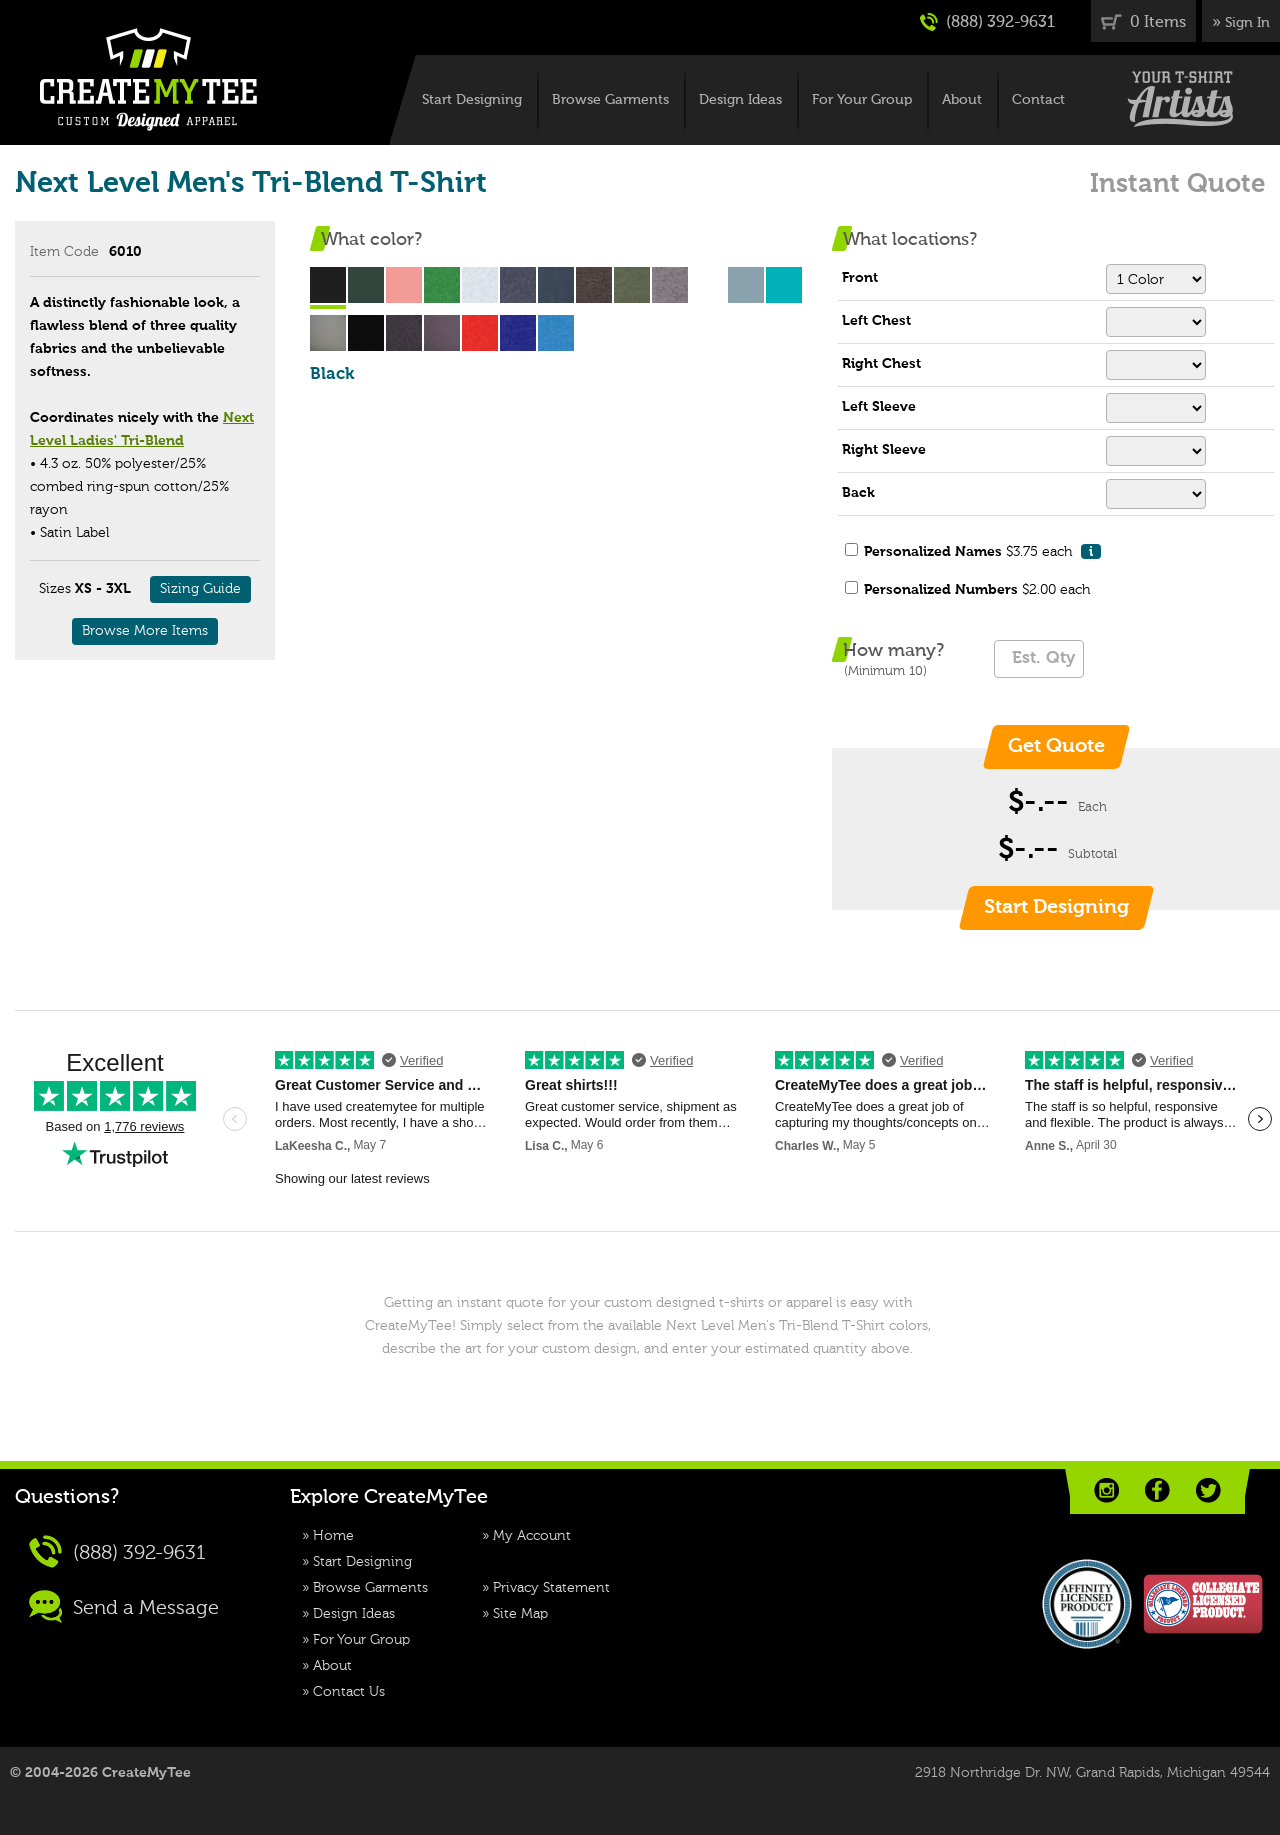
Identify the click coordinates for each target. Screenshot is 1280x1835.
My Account (532, 1536)
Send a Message (124, 1606)
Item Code (64, 252)
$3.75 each (982, 551)
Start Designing (472, 100)
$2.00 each (977, 590)
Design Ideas (740, 100)
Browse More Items (145, 631)
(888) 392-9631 (987, 22)
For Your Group (862, 100)
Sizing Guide (200, 589)
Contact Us (349, 1692)
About (962, 100)
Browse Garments (610, 100)
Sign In (1247, 23)
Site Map (520, 1614)
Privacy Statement (551, 1588)
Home (333, 1536)
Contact (1038, 100)
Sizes (55, 589)
